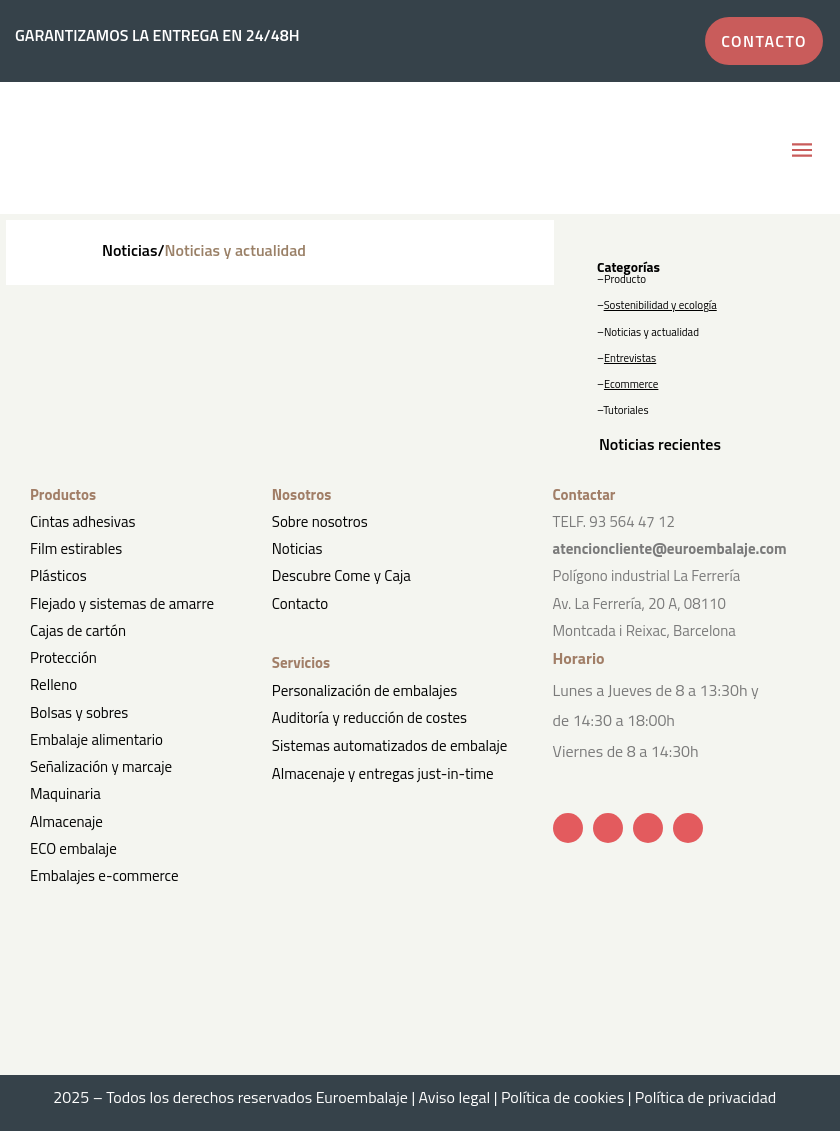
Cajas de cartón (78, 630)
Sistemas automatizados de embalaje (389, 745)
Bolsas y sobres (79, 712)
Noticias (297, 548)
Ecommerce (631, 384)
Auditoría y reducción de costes (369, 717)
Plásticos (58, 575)
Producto (625, 279)
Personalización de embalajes (364, 690)
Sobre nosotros (320, 521)
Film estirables (76, 548)
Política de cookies (562, 1097)
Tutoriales (625, 410)
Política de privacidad (711, 1097)
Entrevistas (630, 358)
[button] (802, 151)
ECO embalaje (73, 848)
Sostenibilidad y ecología (660, 305)
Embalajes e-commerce (104, 875)
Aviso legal (455, 1097)
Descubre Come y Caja (341, 575)
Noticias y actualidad (651, 332)
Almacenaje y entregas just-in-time (383, 773)
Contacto (300, 603)
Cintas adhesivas (82, 521)
